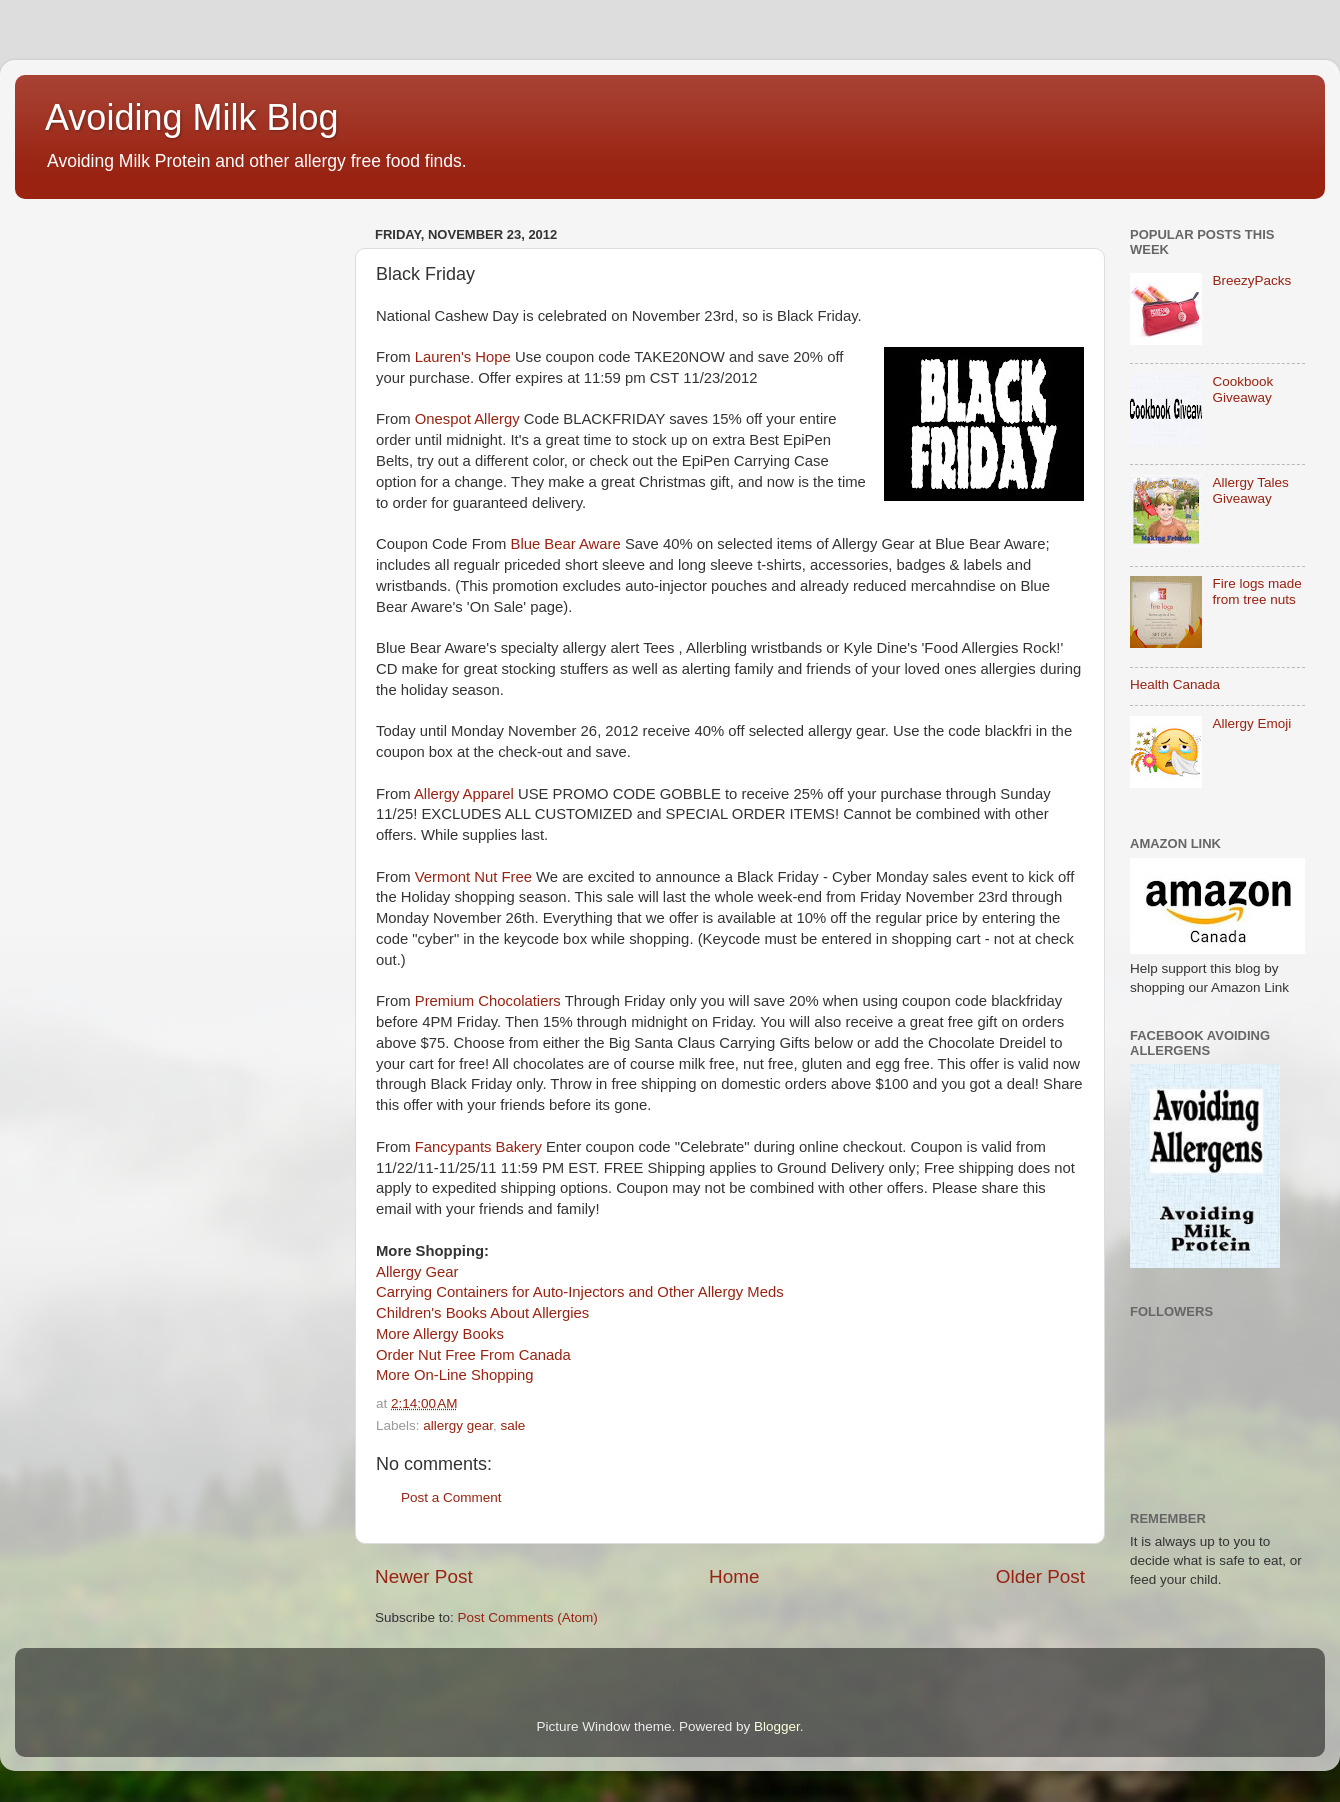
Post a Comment (451, 1497)
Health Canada (1175, 684)
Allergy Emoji (1251, 723)
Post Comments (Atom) (528, 1617)
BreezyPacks (1251, 280)
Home (734, 1576)
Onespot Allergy (467, 419)
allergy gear (458, 1425)
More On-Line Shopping (455, 1375)
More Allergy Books (440, 1334)
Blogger (777, 1726)
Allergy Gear (417, 1272)
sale (513, 1425)
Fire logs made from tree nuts (1256, 591)
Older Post (1040, 1576)
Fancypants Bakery (478, 1147)
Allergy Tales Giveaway (1250, 490)
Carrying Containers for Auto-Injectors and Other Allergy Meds (580, 1292)
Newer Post (424, 1576)
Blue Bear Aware (566, 544)
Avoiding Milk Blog (191, 117)
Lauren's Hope (463, 357)
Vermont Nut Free (473, 877)
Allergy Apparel (464, 794)
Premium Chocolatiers (488, 1001)
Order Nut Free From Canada (473, 1355)
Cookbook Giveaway (1242, 389)
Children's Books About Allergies (482, 1313)
